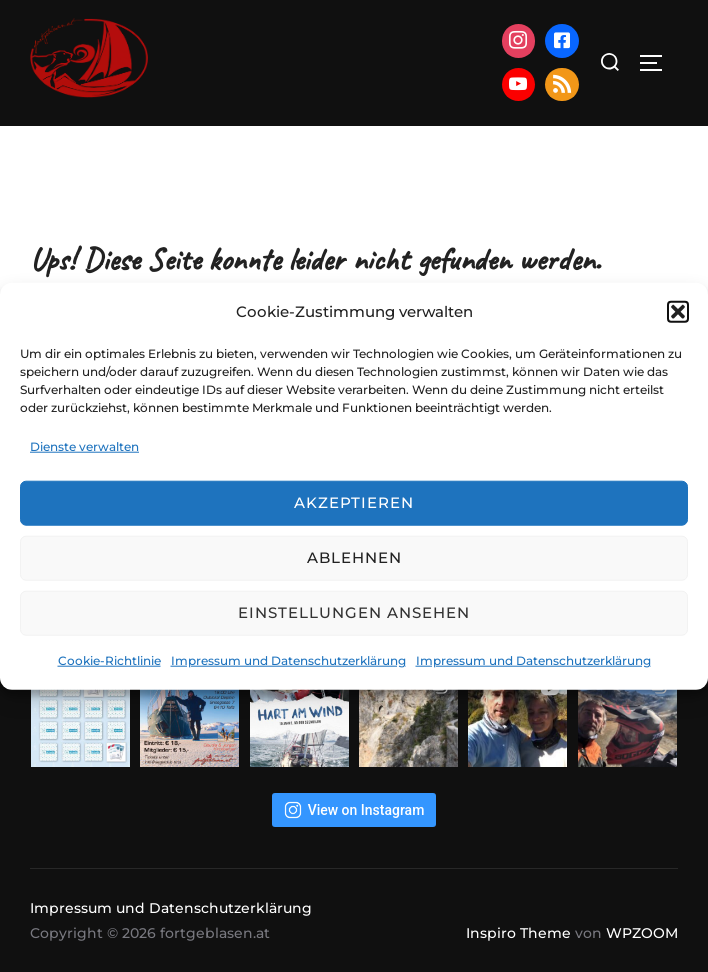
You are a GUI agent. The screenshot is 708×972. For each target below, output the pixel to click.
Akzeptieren (354, 502)
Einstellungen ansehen (354, 612)
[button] (678, 311)
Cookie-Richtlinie (109, 660)
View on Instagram (354, 810)
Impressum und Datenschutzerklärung (288, 660)
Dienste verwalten (84, 446)
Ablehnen (354, 557)
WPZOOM (642, 933)
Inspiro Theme (518, 933)
